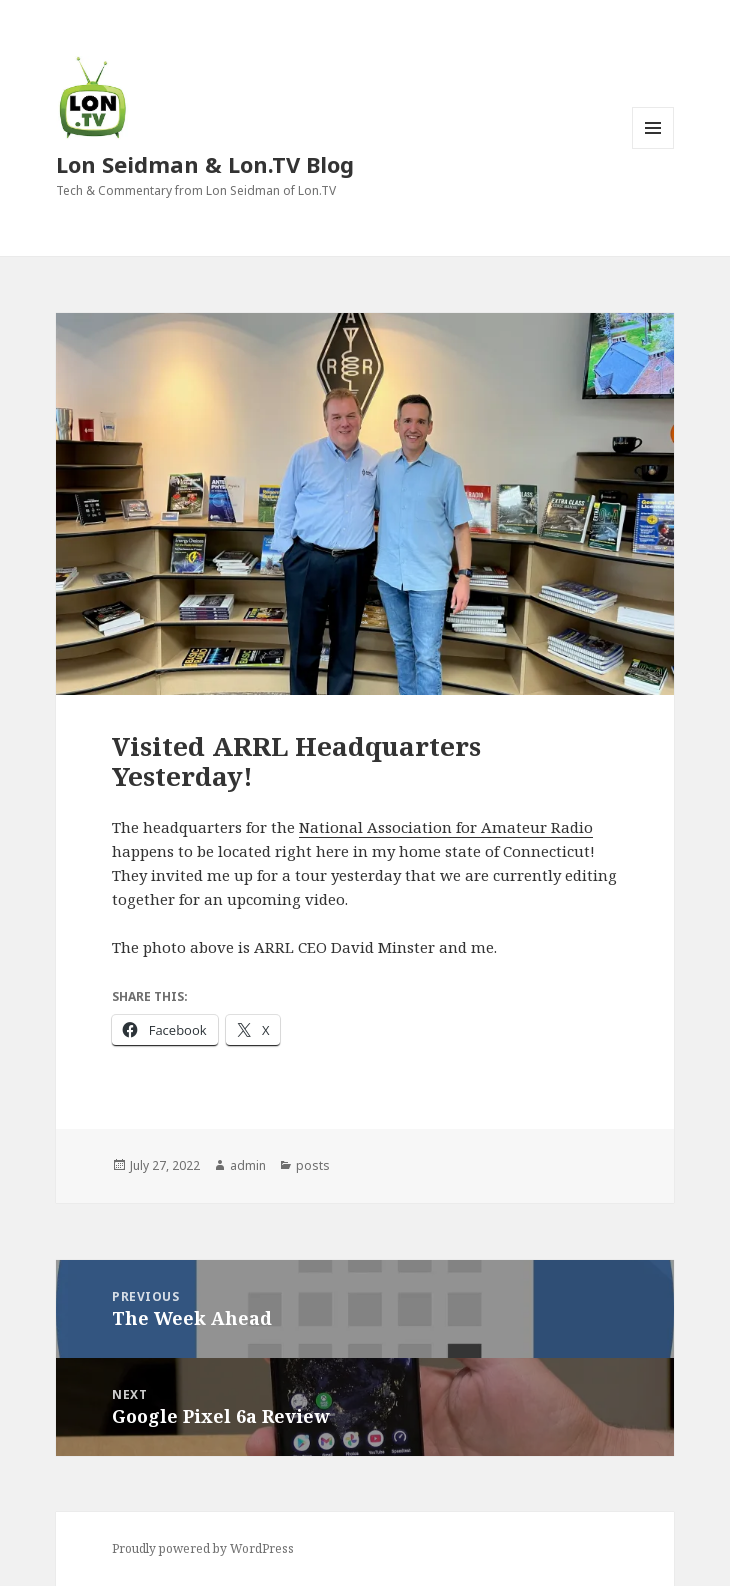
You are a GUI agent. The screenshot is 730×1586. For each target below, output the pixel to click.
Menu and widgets (653, 148)
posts (313, 1165)
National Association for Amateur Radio (446, 827)
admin (248, 1165)
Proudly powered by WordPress (203, 1548)
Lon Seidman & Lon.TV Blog (205, 164)
